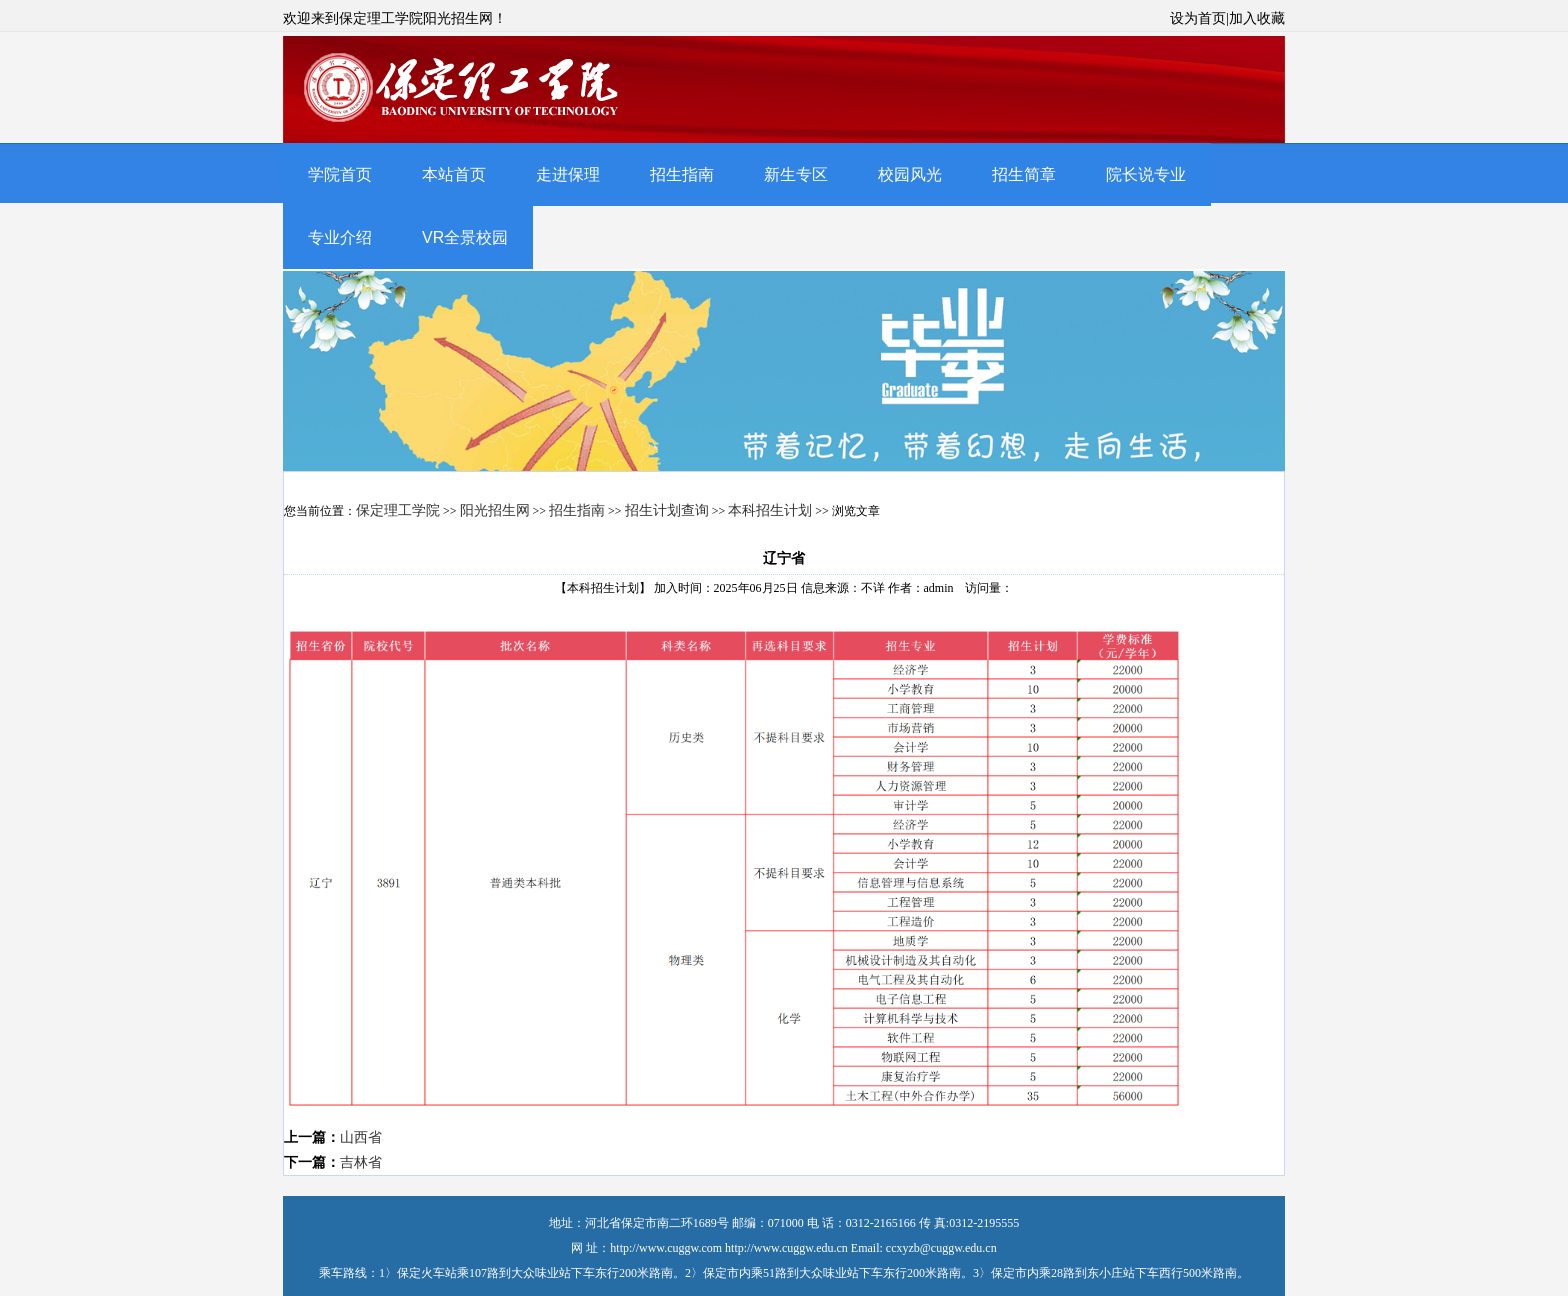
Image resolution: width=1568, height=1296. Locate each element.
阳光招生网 (495, 510)
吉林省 (361, 1162)
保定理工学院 (398, 510)
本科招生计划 (770, 510)
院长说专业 (1146, 174)
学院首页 (340, 174)
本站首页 (454, 174)
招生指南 (682, 174)
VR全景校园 (465, 237)
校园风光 (910, 174)
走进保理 (568, 174)
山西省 (361, 1137)
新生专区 (796, 174)
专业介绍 (340, 237)
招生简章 (1024, 174)
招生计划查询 (667, 510)
